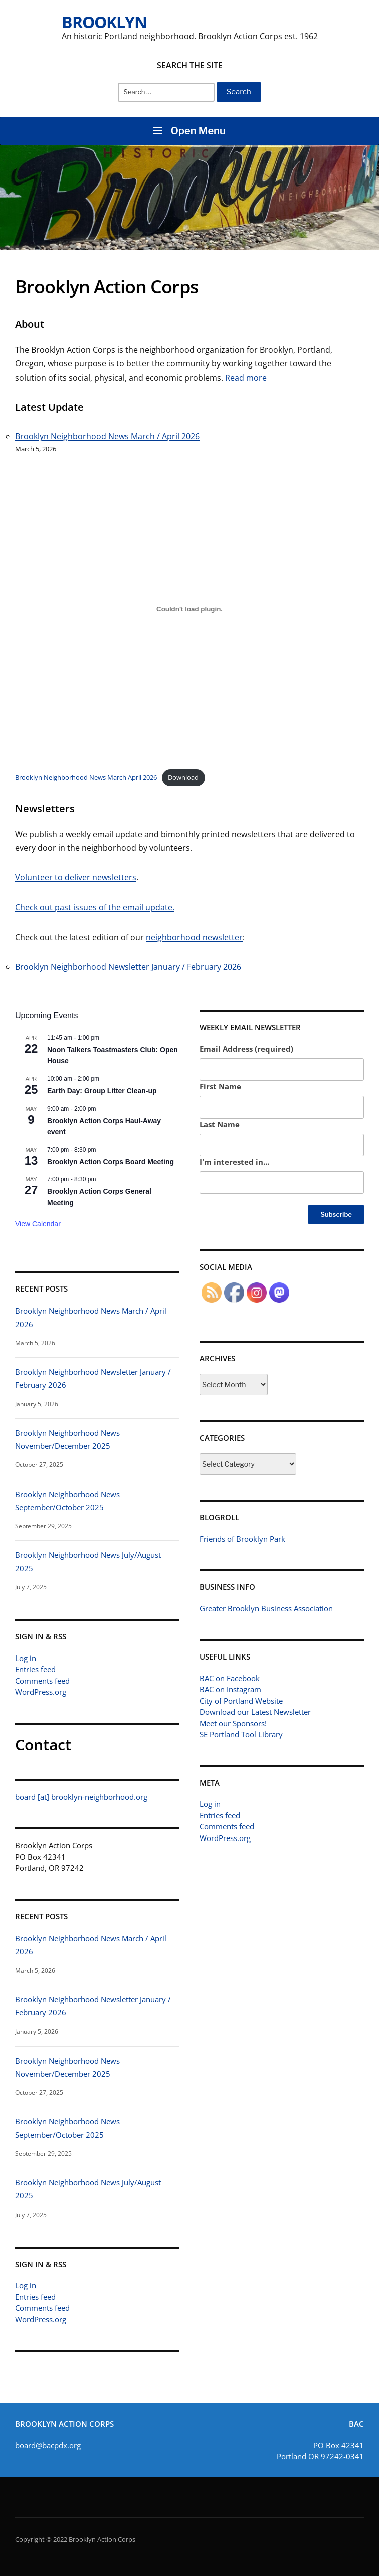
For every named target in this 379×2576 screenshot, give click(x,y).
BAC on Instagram (230, 1689)
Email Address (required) (246, 1049)
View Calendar (38, 1224)
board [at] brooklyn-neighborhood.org (81, 1797)
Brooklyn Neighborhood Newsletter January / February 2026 (128, 966)
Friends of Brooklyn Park (242, 1539)
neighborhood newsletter (194, 937)
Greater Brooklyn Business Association (266, 1608)
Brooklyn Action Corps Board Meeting (110, 1162)
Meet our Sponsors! (233, 1723)
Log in (25, 1658)
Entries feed (35, 1669)
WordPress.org (40, 1692)
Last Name (220, 1124)
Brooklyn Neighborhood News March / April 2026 (107, 436)
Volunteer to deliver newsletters (75, 877)
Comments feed (42, 1681)
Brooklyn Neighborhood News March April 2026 (86, 777)
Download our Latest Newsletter (255, 1712)
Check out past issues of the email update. (94, 907)
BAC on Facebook (230, 1678)
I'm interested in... (234, 1162)
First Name (220, 1086)
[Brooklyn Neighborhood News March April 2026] (189, 608)
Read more (246, 377)
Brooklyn (104, 22)
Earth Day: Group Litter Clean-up (102, 1091)
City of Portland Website (241, 1701)
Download (183, 777)
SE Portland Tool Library (241, 1734)
